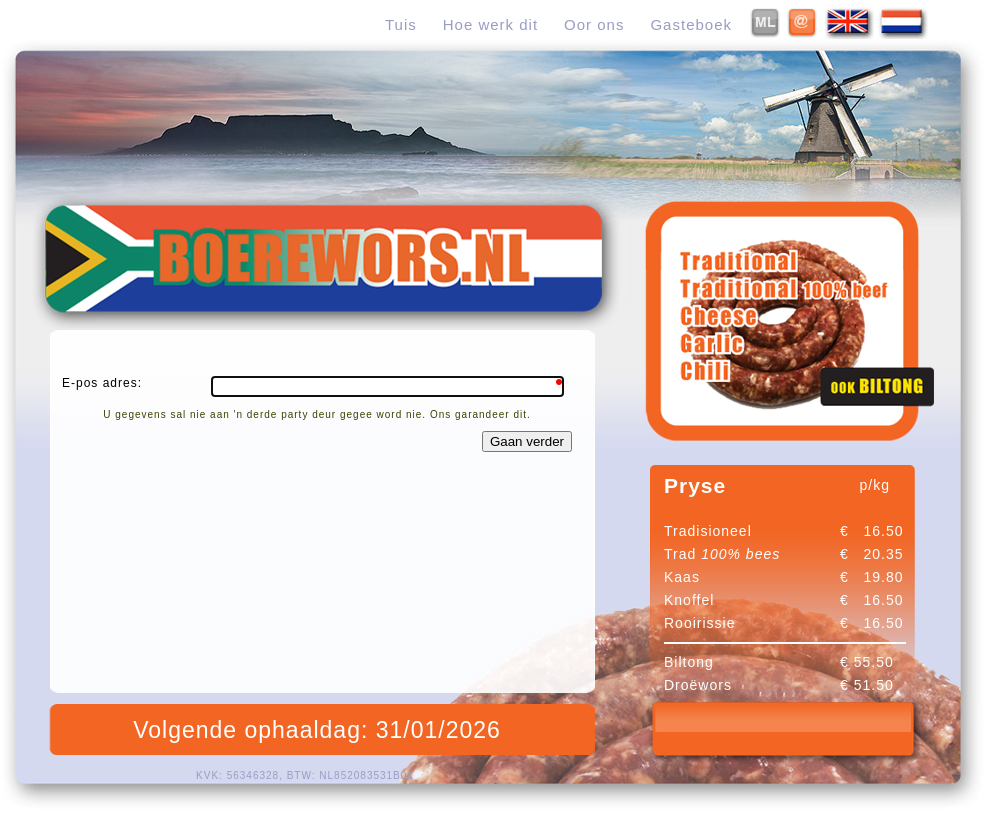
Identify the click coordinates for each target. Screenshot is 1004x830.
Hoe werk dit (490, 24)
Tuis (401, 24)
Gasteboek (691, 24)
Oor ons (594, 24)
